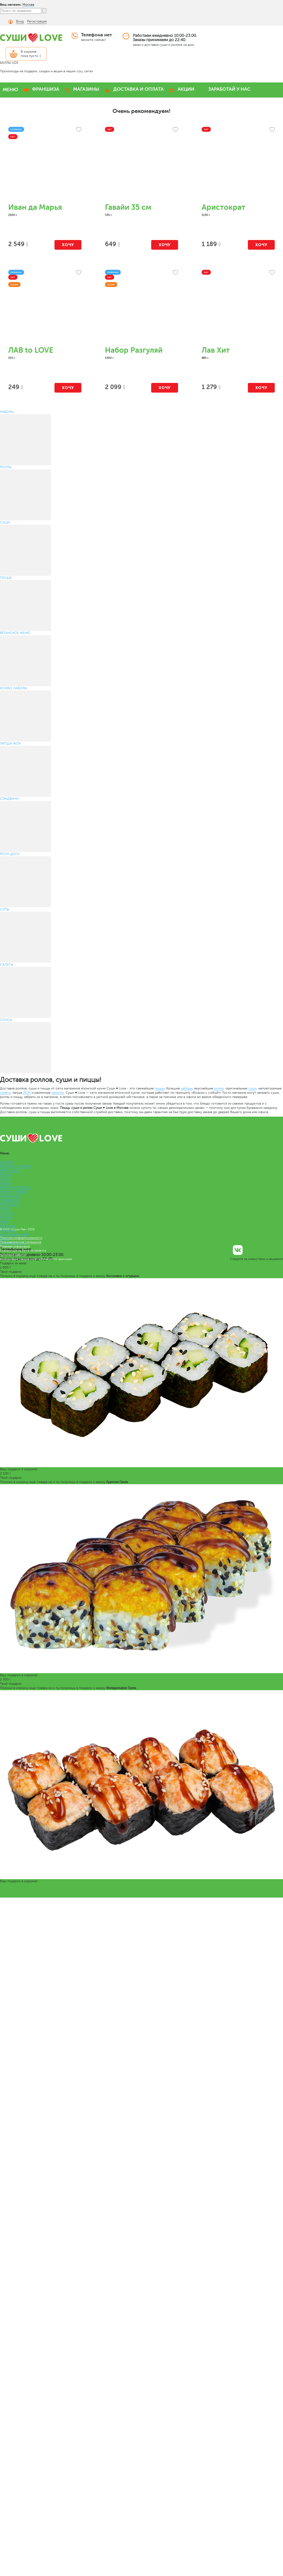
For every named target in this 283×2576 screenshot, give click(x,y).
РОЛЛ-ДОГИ (10, 1204)
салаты (5, 1092)
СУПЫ (4, 1209)
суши (252, 1088)
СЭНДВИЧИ (9, 1200)
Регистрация (37, 21)
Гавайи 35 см (128, 207)
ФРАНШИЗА (45, 89)
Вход (20, 21)
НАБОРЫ (7, 1162)
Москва (28, 4)
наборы (186, 1088)
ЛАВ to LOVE (30, 350)
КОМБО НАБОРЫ (13, 1192)
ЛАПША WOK (10, 1196)
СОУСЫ (6, 1217)
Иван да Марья (35, 207)
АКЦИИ (186, 89)
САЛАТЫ (6, 1213)
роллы (219, 1088)
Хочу (68, 245)
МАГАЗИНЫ (86, 89)
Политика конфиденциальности (21, 1237)
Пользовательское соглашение (20, 1242)
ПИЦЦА (6, 1183)
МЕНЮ (10, 89)
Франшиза (8, 1226)
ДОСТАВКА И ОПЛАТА (138, 89)
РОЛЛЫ (6, 1175)
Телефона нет (96, 35)
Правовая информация (15, 1246)
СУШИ (5, 1179)
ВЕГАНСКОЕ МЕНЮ (15, 1187)
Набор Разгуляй (133, 350)
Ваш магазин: (10, 4)
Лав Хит (216, 350)
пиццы (159, 1088)
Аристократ (223, 207)
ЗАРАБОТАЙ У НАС (229, 89)
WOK (27, 1092)
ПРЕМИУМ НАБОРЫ (15, 1166)
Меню (4, 1221)
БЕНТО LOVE (10, 1170)
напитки (57, 1092)
